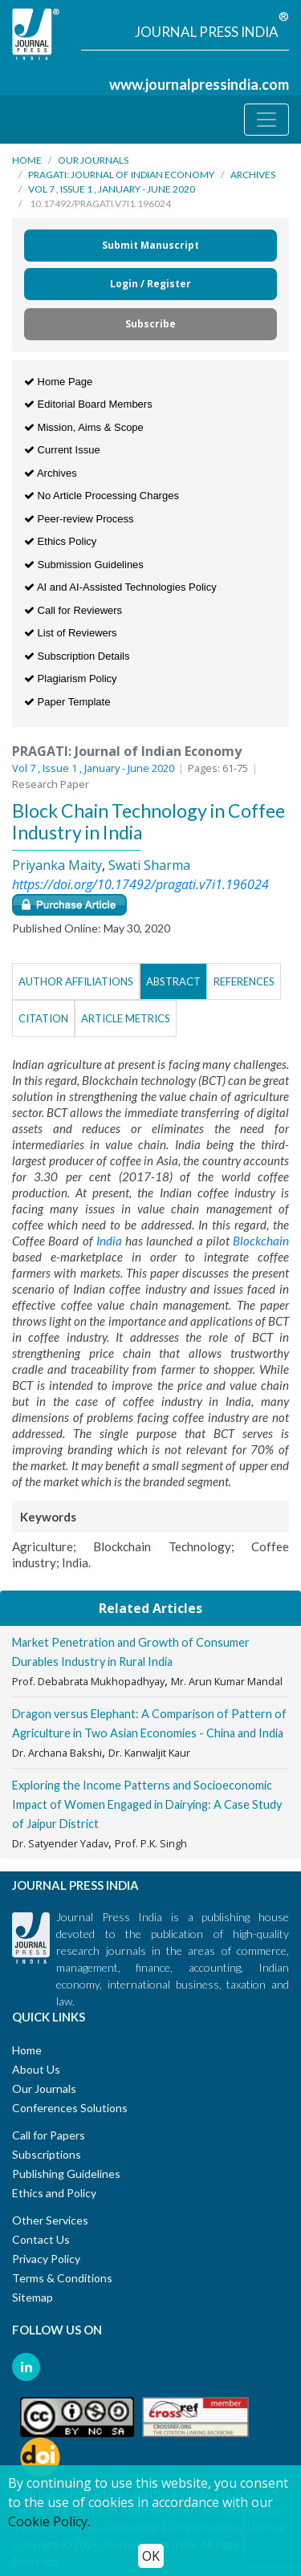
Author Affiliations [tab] (75, 981)
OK (151, 2556)
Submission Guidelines (84, 565)
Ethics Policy (60, 541)
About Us (36, 2069)
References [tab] (244, 981)
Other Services (50, 2220)
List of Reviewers (70, 633)
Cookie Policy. (49, 2521)
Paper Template (67, 702)
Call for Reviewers (73, 610)
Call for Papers (48, 2135)
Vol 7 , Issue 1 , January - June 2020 (111, 189)
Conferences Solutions (70, 2108)
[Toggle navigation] (266, 120)
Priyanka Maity (57, 865)
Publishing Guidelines (66, 2173)
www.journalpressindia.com (199, 84)
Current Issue (62, 450)
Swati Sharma (149, 865)
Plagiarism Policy (70, 678)
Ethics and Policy (54, 2193)
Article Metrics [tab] (125, 1018)
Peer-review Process (79, 519)
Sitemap (32, 2297)
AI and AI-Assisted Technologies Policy (120, 587)
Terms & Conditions (62, 2278)
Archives (252, 175)
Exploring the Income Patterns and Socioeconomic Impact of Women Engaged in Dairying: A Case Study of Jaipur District (147, 1804)
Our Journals (93, 160)
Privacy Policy (46, 2258)
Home (27, 160)
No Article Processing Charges (101, 496)
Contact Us (41, 2239)
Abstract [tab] (173, 981)
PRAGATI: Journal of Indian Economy (121, 175)
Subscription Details (77, 656)
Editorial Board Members (88, 404)
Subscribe (150, 324)
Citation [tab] (43, 1018)
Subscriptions (46, 2154)
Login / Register (150, 284)
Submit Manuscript (150, 245)
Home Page (58, 382)
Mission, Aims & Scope (84, 427)
